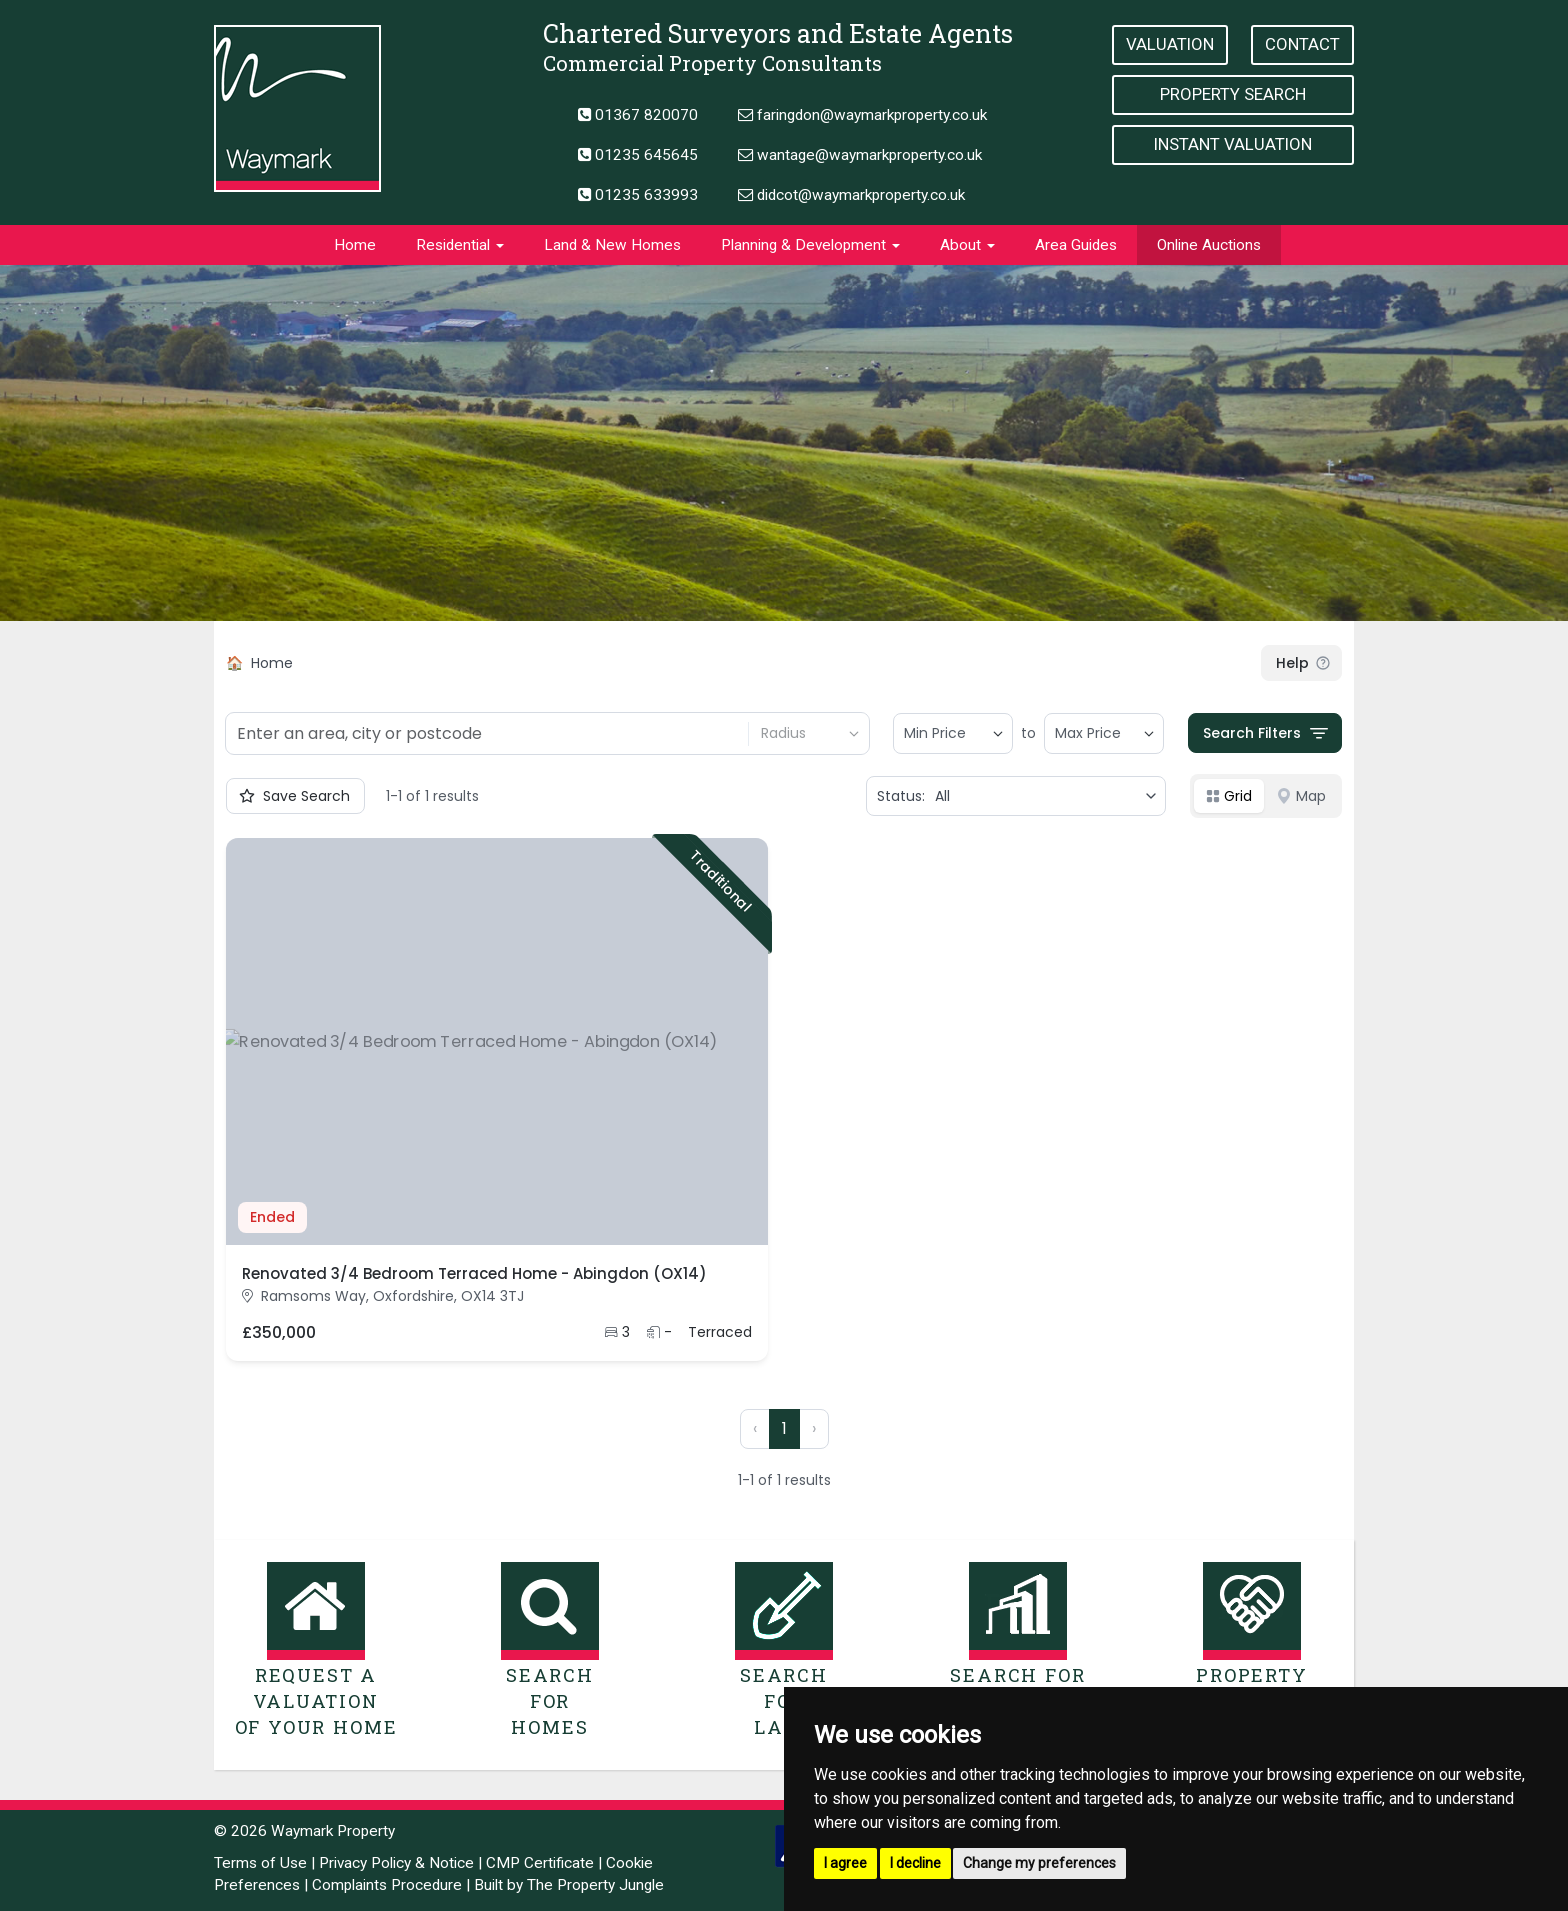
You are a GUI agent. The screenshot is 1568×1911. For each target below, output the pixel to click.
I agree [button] (845, 1863)
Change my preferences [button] (1039, 1863)
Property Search (1233, 94)
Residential (460, 245)
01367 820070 (638, 115)
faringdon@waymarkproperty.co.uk (862, 115)
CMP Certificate (540, 1863)
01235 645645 (638, 155)
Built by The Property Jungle (569, 1885)
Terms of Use (260, 1863)
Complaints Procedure (387, 1885)
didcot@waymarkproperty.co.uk (851, 195)
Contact (1302, 44)
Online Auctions (1209, 245)
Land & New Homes (612, 245)
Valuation (1170, 44)
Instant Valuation (1233, 144)
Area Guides (1076, 245)
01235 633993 (638, 195)
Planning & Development (810, 245)
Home (355, 245)
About (967, 245)
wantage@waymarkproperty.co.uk (860, 155)
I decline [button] (915, 1863)
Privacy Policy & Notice (396, 1863)
